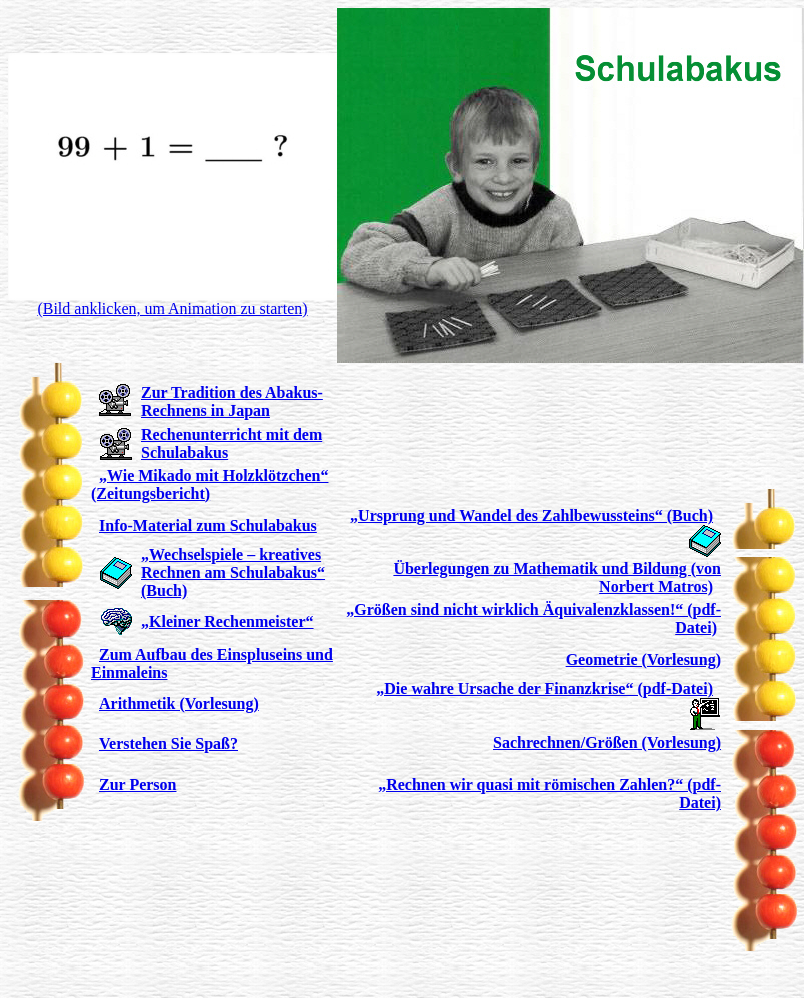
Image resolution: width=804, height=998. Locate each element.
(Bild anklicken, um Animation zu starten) (172, 308)
